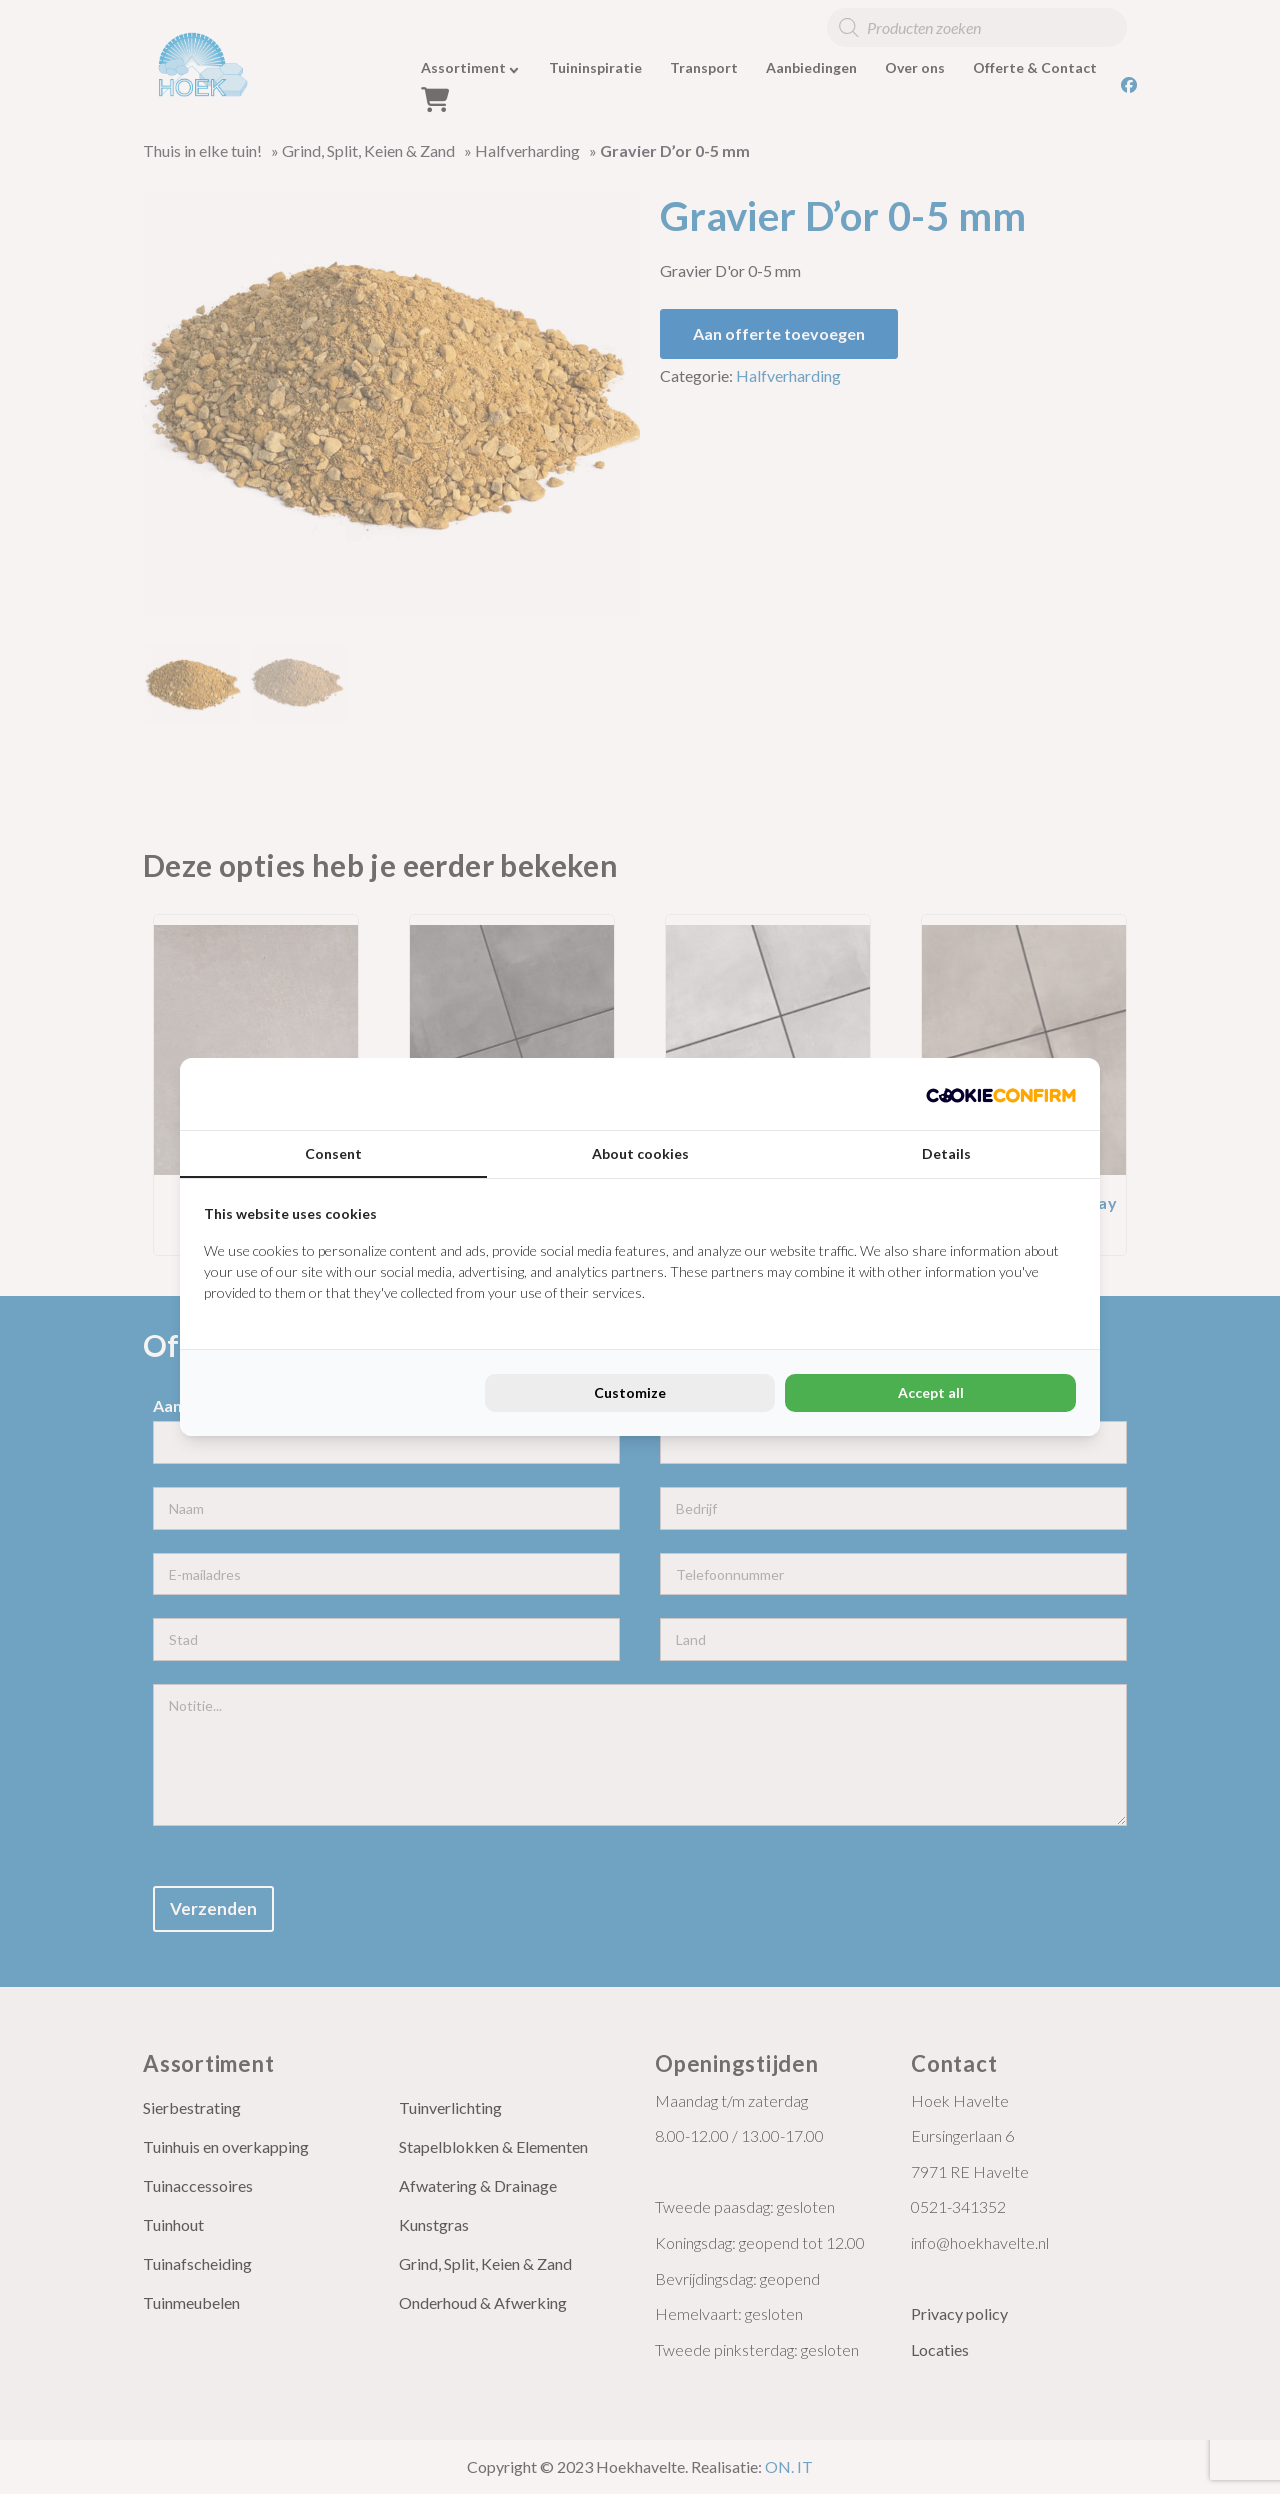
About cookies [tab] (640, 1153)
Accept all (931, 1392)
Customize (630, 1392)
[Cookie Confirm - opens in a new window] (1001, 1094)
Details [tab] (946, 1153)
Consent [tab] (333, 1153)
